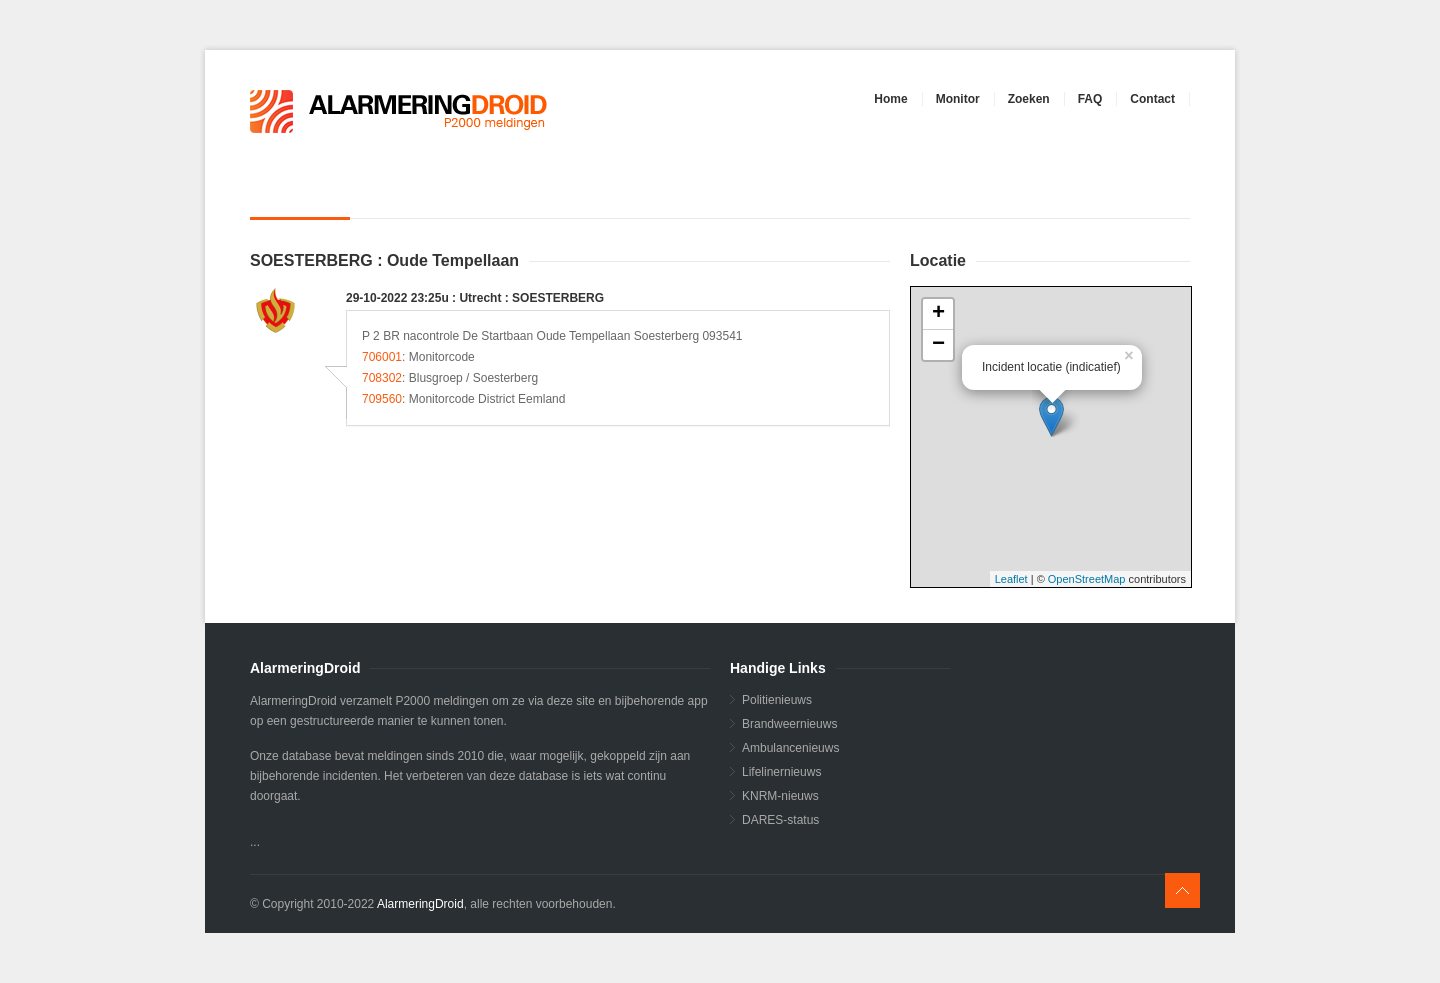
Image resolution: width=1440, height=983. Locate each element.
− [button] (938, 345)
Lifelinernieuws (781, 772)
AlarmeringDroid (420, 904)
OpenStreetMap (1087, 579)
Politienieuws (777, 700)
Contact (1152, 99)
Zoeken (1029, 99)
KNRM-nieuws (780, 796)
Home (890, 99)
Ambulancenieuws (790, 748)
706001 (382, 357)
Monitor (958, 99)
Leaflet (1011, 579)
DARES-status (780, 820)
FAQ (1090, 99)
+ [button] (938, 314)
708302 (382, 378)
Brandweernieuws (789, 724)
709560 (382, 399)
